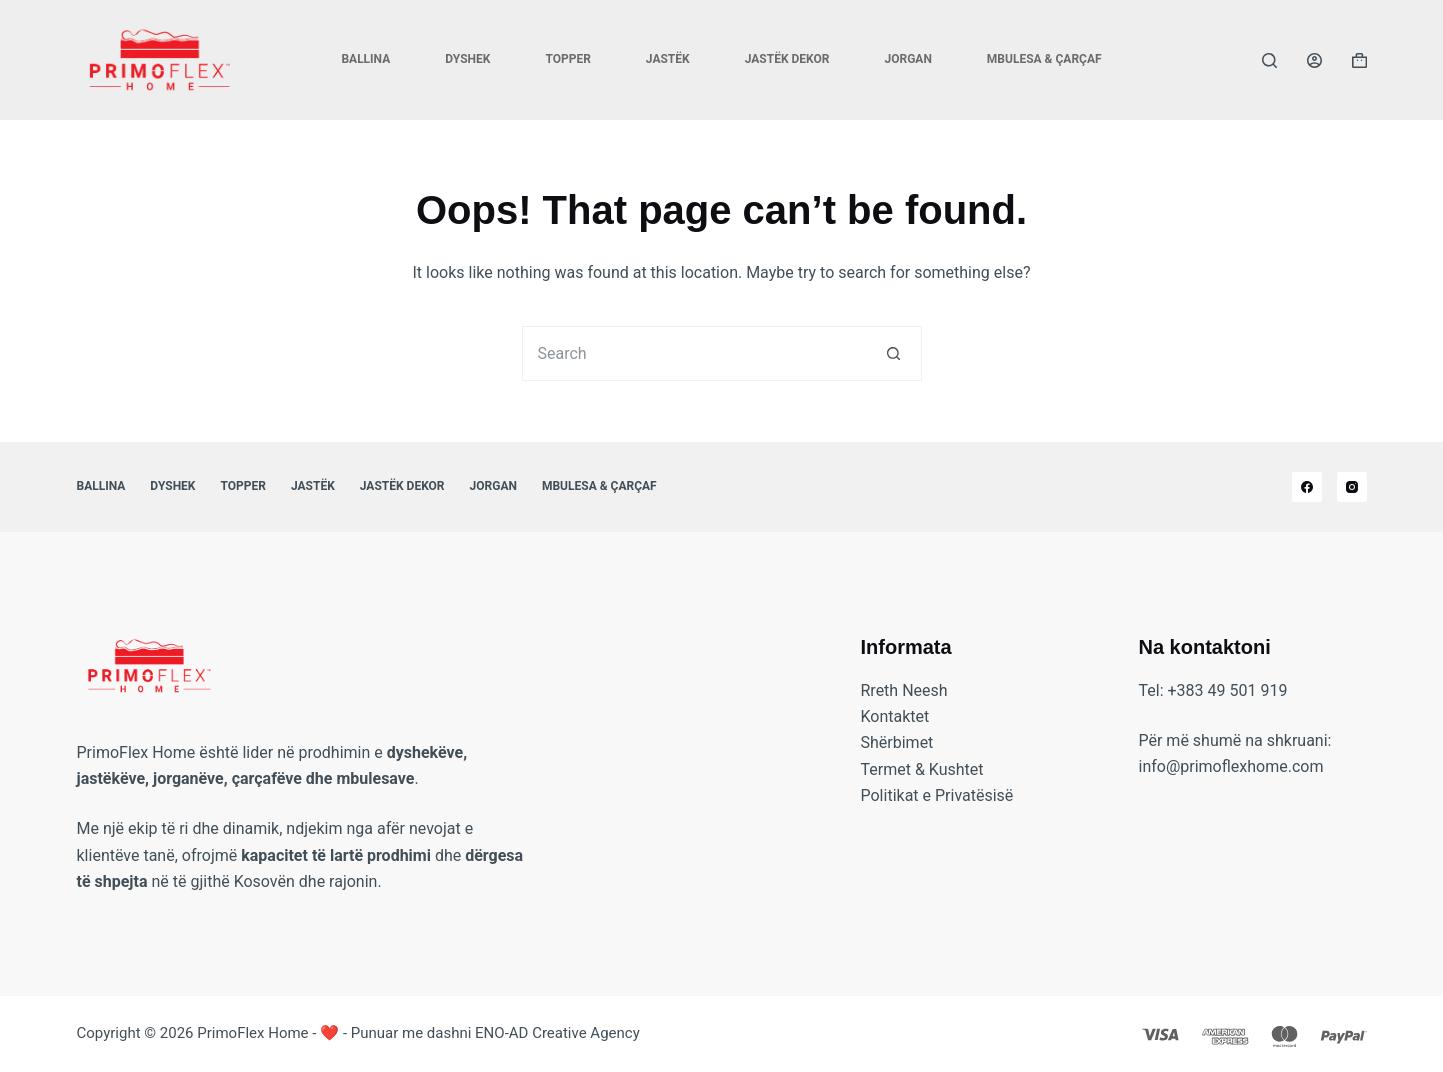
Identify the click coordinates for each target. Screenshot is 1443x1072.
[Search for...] (694, 353)
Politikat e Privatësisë (937, 795)
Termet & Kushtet (922, 769)
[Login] (1314, 60)
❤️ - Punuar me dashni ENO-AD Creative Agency (480, 1033)
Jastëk (668, 59)
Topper (567, 59)
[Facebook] (1307, 487)
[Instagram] (1352, 487)
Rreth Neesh (904, 690)
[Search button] (894, 353)
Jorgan (907, 59)
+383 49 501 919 (1228, 690)
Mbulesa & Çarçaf (1044, 59)
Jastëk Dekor (787, 59)
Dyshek (467, 59)
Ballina (365, 59)
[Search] (1269, 60)
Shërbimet (897, 742)
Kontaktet (895, 716)
